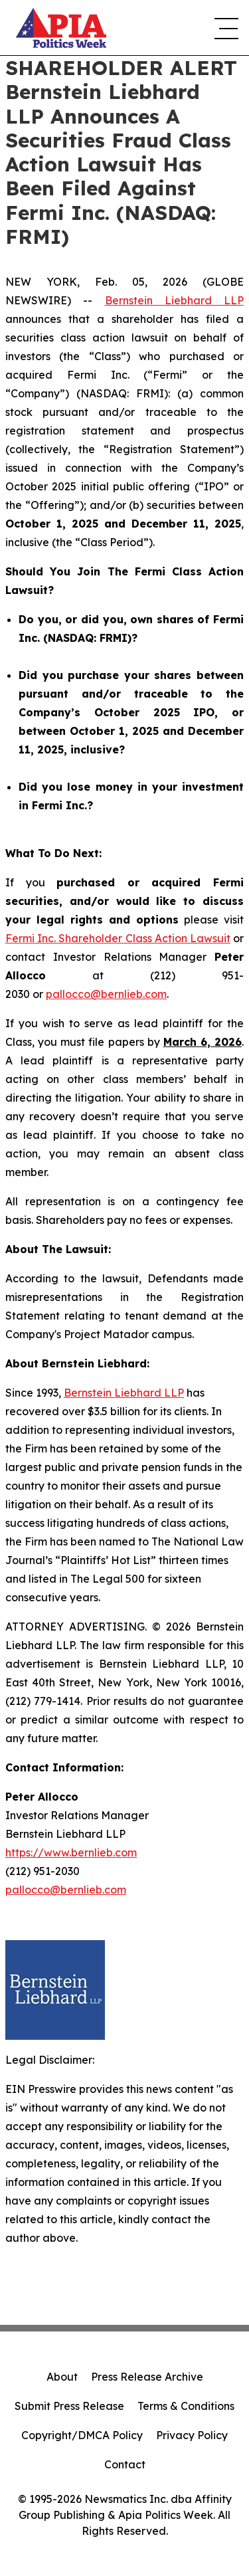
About (62, 2376)
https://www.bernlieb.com (71, 1852)
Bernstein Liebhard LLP (174, 300)
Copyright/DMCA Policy (82, 2435)
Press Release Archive (147, 2376)
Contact (124, 2464)
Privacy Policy (192, 2435)
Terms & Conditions (185, 2406)
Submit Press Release (69, 2406)
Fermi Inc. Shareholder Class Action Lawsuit (117, 938)
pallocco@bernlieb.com (106, 994)
